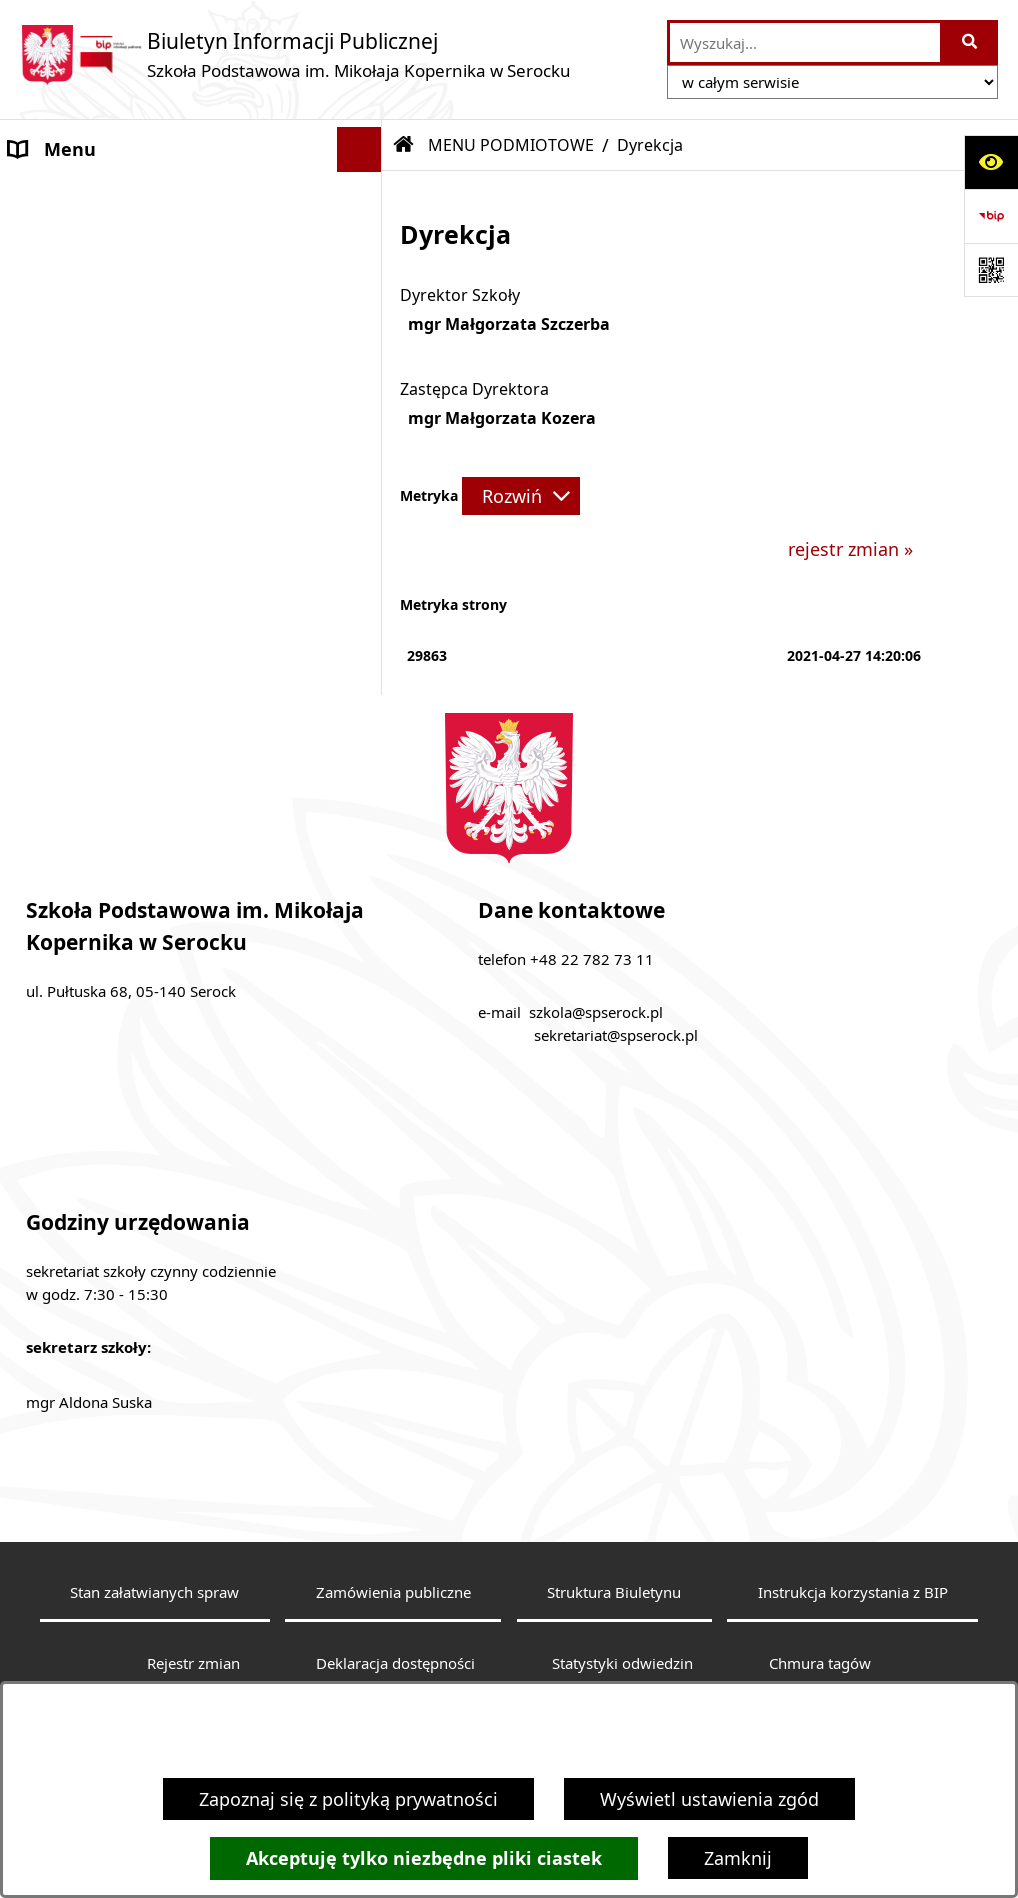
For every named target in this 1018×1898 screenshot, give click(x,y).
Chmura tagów (820, 1663)
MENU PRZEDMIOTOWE (109, 483)
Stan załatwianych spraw (154, 1592)
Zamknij (738, 1858)
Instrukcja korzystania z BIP (853, 1592)
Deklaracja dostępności (395, 1663)
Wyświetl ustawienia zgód (709, 1799)
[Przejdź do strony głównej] (295, 54)
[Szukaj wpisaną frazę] (970, 42)
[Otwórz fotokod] (991, 270)
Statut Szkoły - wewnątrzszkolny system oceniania (144, 586)
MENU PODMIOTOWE (100, 194)
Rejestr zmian (193, 1663)
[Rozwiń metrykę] (521, 496)
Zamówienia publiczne (393, 1592)
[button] (364, 195)
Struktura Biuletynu (614, 1592)
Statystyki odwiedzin (622, 1663)
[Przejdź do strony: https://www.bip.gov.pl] (991, 216)
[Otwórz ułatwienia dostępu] (991, 162)
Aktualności (59, 528)
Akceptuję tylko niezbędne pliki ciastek (424, 1858)
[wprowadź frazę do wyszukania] (805, 42)
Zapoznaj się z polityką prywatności (348, 1799)
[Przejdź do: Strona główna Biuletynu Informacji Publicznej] (404, 145)
